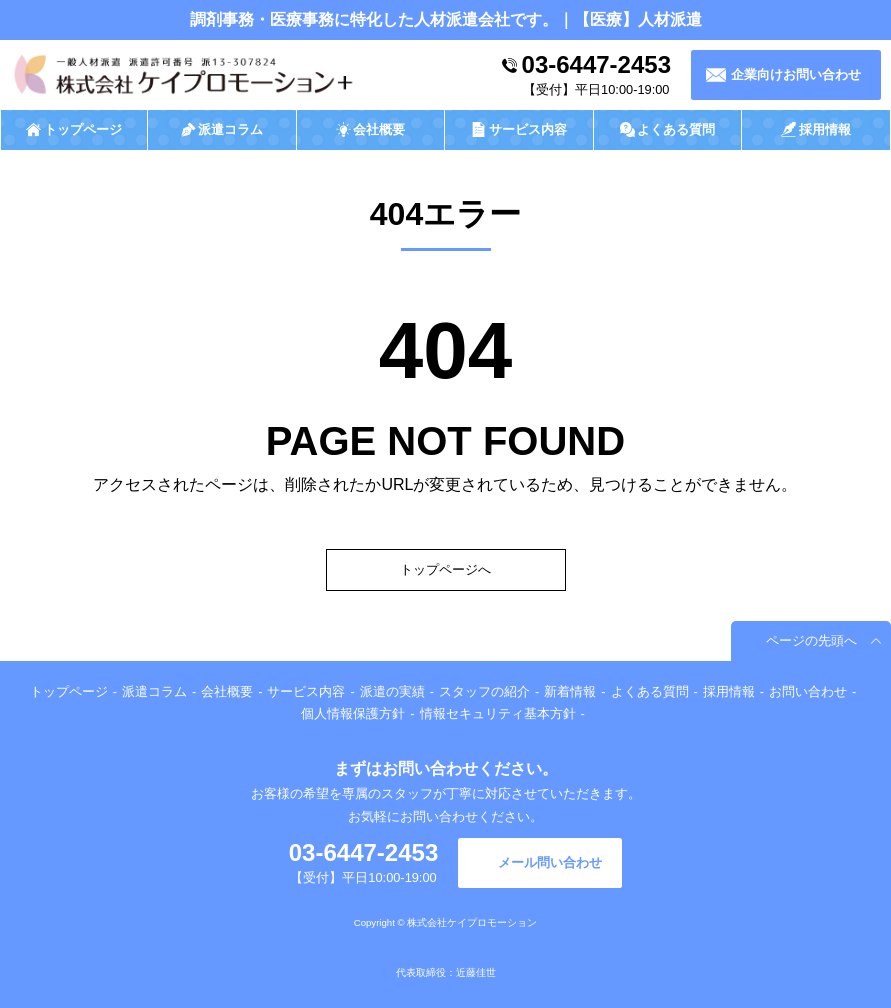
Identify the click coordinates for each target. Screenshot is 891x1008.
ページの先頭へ (811, 640)
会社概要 (227, 691)
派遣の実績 (392, 691)
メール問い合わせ (550, 862)
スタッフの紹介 (484, 691)
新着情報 (570, 691)
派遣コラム (154, 691)
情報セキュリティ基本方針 (498, 713)
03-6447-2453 (596, 64)
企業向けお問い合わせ (796, 74)
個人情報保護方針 (353, 713)
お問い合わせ (808, 691)
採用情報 (729, 691)
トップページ (69, 691)
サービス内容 (306, 691)
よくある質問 (650, 691)
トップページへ (445, 569)
